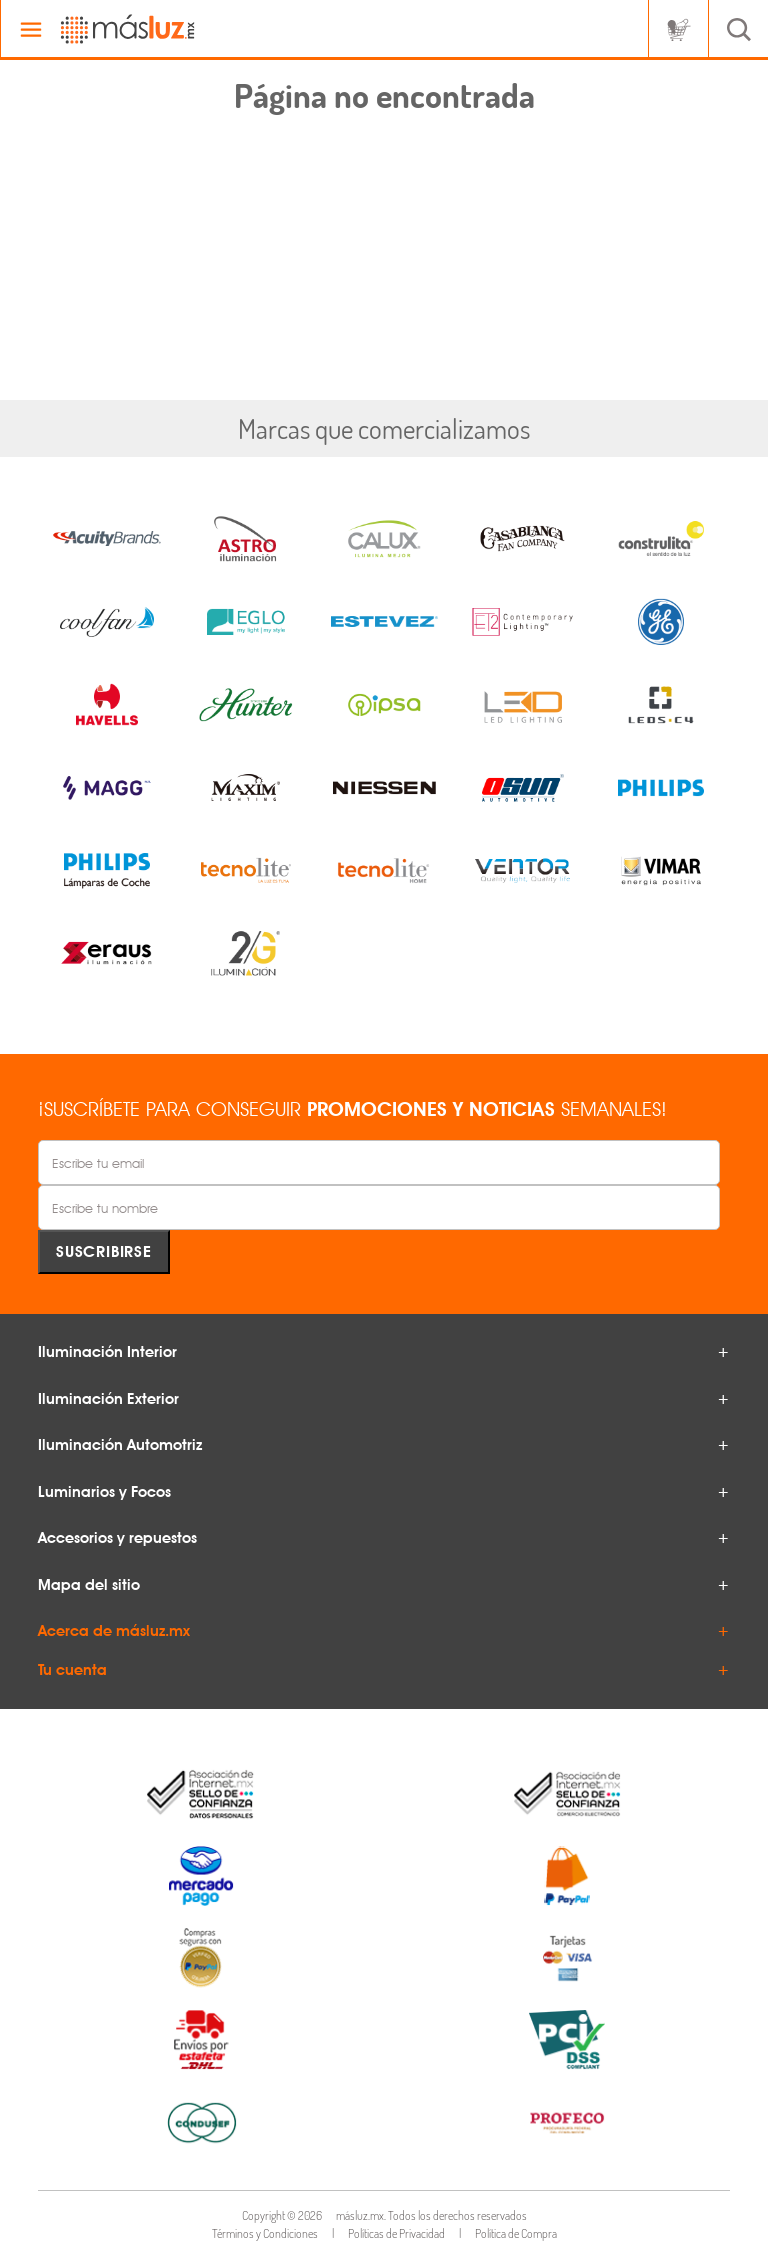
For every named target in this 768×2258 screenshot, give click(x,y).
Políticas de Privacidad (396, 2233)
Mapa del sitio (89, 1585)
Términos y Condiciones (265, 2233)
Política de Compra (516, 2233)
